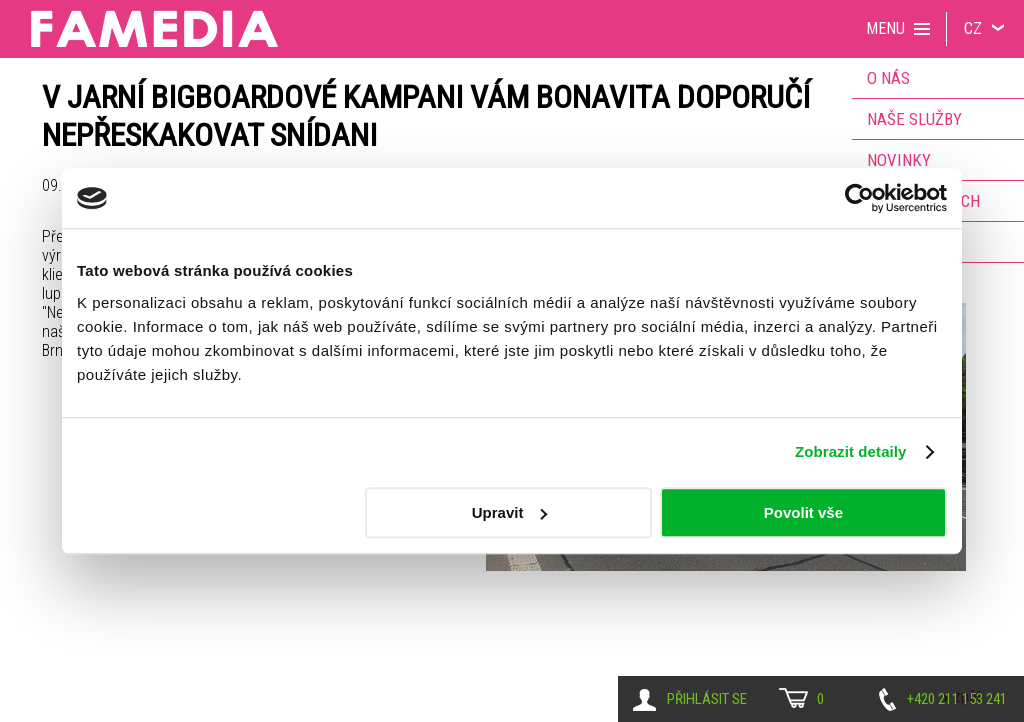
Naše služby (914, 119)
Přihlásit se (707, 699)
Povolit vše (803, 512)
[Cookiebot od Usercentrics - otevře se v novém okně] (859, 198)
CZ (973, 28)
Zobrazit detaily (851, 451)
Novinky (899, 160)
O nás (888, 78)
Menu (885, 28)
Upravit (510, 512)
